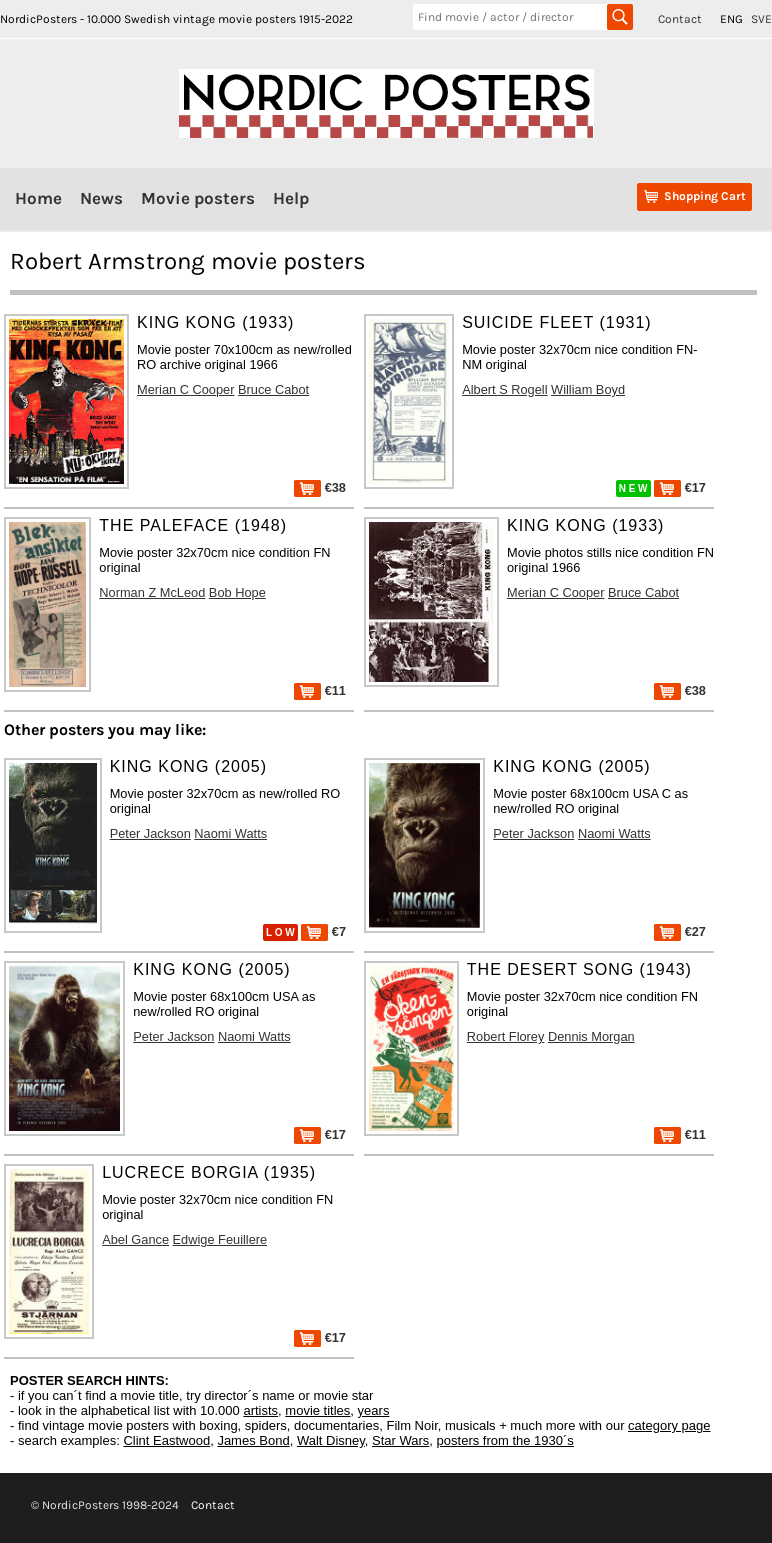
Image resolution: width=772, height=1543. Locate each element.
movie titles (317, 1410)
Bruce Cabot (273, 389)
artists (260, 1410)
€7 (323, 931)
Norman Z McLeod (152, 592)
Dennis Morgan (591, 1036)
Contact (680, 19)
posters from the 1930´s (505, 1440)
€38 (320, 487)
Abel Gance (135, 1239)
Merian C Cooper (185, 389)
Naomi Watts (230, 833)
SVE (761, 19)
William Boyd (588, 389)
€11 (320, 690)
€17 (680, 487)
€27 (680, 931)
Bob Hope (237, 592)
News (101, 198)
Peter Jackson (150, 833)
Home (38, 198)
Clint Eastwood (166, 1440)
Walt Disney (331, 1440)
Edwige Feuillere (220, 1239)
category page (669, 1425)
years (374, 1410)
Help (291, 198)
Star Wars (400, 1440)
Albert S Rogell (504, 389)
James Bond (253, 1440)
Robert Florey (506, 1036)
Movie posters (198, 198)
